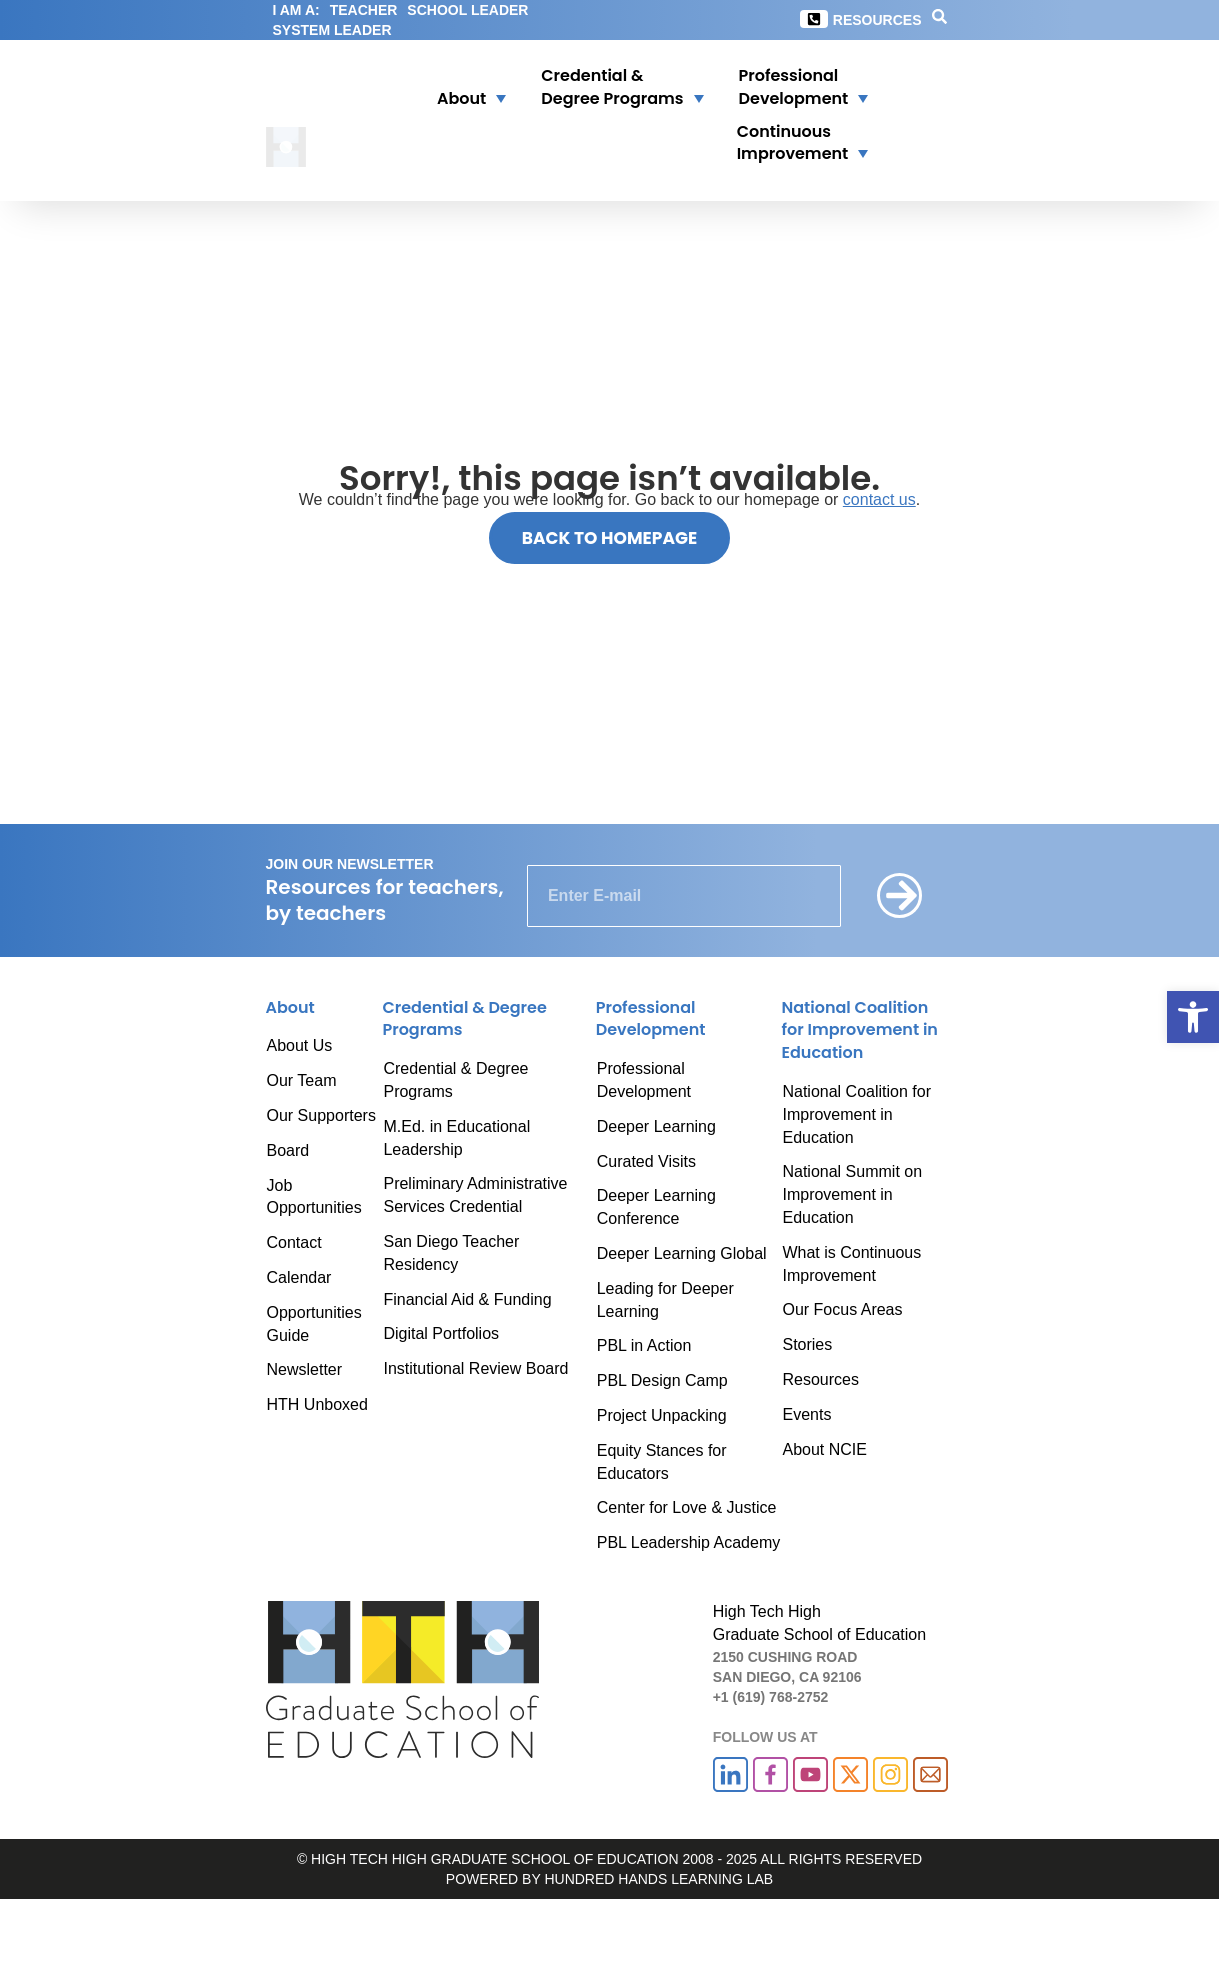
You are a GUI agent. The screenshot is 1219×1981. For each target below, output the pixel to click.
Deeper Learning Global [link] (682, 1253)
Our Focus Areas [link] (842, 1309)
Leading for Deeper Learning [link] (665, 1300)
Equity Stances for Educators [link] (662, 1462)
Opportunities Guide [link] (314, 1324)
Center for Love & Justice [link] (687, 1507)
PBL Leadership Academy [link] (689, 1542)
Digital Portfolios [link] (441, 1333)
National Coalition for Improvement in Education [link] (856, 1114)
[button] (459, 88)
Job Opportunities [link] (314, 1197)
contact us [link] (879, 499)
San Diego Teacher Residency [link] (451, 1253)
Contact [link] (294, 1242)
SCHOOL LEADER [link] (467, 10)
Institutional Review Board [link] (475, 1368)
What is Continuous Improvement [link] (851, 1264)
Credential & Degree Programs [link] (455, 1080)
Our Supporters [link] (321, 1115)
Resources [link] (877, 20)
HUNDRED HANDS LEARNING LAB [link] (658, 1879)
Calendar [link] (299, 1277)
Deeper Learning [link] (656, 1126)
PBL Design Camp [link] (662, 1380)
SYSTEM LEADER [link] (332, 30)
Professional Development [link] (644, 1080)
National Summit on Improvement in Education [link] (852, 1194)
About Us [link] (300, 1045)
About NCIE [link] (824, 1449)
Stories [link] (807, 1344)
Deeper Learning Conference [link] (656, 1207)
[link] (1193, 1017)
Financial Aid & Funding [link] (467, 1299)
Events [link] (806, 1414)
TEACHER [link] (364, 10)
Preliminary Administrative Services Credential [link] (475, 1195)
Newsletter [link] (305, 1369)
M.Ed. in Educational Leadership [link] (456, 1138)
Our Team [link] (302, 1080)
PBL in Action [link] (644, 1345)
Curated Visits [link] (646, 1161)
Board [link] (288, 1150)
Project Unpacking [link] (662, 1415)
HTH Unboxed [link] (317, 1404)
